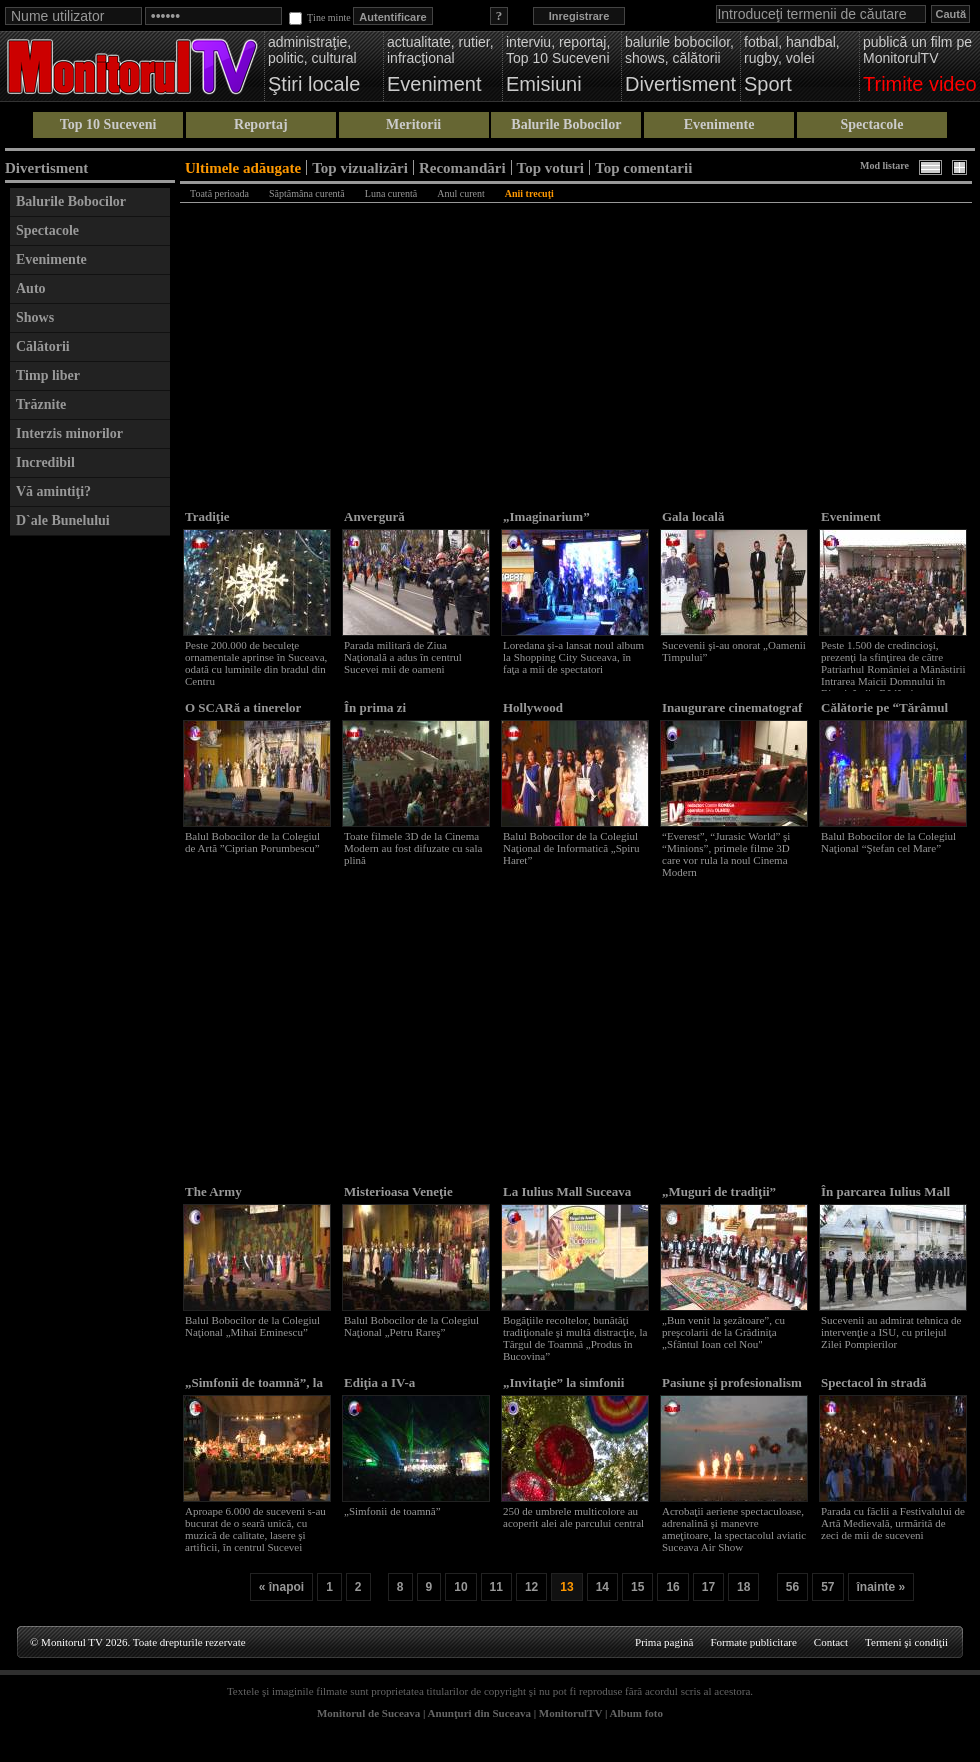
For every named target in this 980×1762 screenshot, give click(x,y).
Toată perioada (219, 193)
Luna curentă (391, 193)
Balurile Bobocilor (566, 124)
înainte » (881, 1587)
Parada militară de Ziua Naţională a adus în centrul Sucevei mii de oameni (403, 657)
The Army (213, 1191)
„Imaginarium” (546, 516)
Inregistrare (579, 16)
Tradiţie (207, 516)
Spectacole (871, 124)
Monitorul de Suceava (368, 1713)
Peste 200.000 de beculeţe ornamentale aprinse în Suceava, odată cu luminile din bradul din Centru (256, 663)
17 (708, 1587)
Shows (35, 317)
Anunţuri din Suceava (479, 1713)
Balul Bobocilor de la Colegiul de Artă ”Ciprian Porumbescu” (252, 842)
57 (827, 1587)
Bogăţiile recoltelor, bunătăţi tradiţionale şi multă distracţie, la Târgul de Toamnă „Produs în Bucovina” (575, 1338)
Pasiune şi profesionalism (732, 1382)
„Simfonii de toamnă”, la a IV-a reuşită (254, 1390)
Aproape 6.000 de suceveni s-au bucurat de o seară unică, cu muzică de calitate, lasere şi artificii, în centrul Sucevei (255, 1529)
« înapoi (281, 1587)
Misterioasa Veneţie (398, 1191)
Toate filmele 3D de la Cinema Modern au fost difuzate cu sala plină (413, 848)
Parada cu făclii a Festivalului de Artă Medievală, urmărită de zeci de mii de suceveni (893, 1523)
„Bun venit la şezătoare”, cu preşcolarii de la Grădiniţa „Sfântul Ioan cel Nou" (723, 1332)
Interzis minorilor (69, 433)
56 (792, 1587)
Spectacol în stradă (873, 1382)
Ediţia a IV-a (379, 1382)
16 (672, 1587)
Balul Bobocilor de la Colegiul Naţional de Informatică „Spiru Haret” (571, 848)
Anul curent (461, 193)
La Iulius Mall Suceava (567, 1191)
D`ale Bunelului (63, 520)
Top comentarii (643, 167)
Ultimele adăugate (243, 167)
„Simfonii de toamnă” (392, 1511)
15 (637, 1587)
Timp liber (48, 375)
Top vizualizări (360, 167)
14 (602, 1587)
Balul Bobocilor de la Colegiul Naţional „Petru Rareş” (411, 1326)
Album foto (636, 1713)
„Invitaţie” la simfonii (563, 1382)
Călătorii (43, 346)
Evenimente (719, 124)
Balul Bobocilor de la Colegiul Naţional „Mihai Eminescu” (252, 1326)
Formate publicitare (753, 1642)
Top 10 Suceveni (108, 124)
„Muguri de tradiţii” (719, 1191)
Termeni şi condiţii (906, 1642)
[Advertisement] (90, 846)
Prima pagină (664, 1642)
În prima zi (375, 707)
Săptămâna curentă (307, 193)
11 (496, 1587)
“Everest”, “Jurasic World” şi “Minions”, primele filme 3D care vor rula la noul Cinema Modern (726, 854)
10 (460, 1587)
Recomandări (462, 167)
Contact (831, 1642)
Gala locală (693, 516)
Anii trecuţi (529, 193)
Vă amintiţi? (53, 491)
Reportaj (261, 124)
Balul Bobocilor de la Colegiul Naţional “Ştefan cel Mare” (888, 842)
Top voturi (550, 167)
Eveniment (851, 516)
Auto (31, 288)
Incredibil (45, 462)
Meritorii (413, 124)
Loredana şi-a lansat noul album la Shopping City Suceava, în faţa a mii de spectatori (573, 657)
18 (743, 1587)
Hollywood (533, 707)
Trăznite (41, 404)
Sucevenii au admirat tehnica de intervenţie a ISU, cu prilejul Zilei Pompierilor (891, 1332)
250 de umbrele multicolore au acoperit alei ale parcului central (573, 1517)
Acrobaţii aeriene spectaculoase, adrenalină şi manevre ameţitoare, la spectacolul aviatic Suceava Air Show (734, 1529)
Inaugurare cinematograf (732, 707)
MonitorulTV (570, 1713)
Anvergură (374, 516)
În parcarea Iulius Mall (885, 1191)
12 (531, 1587)
